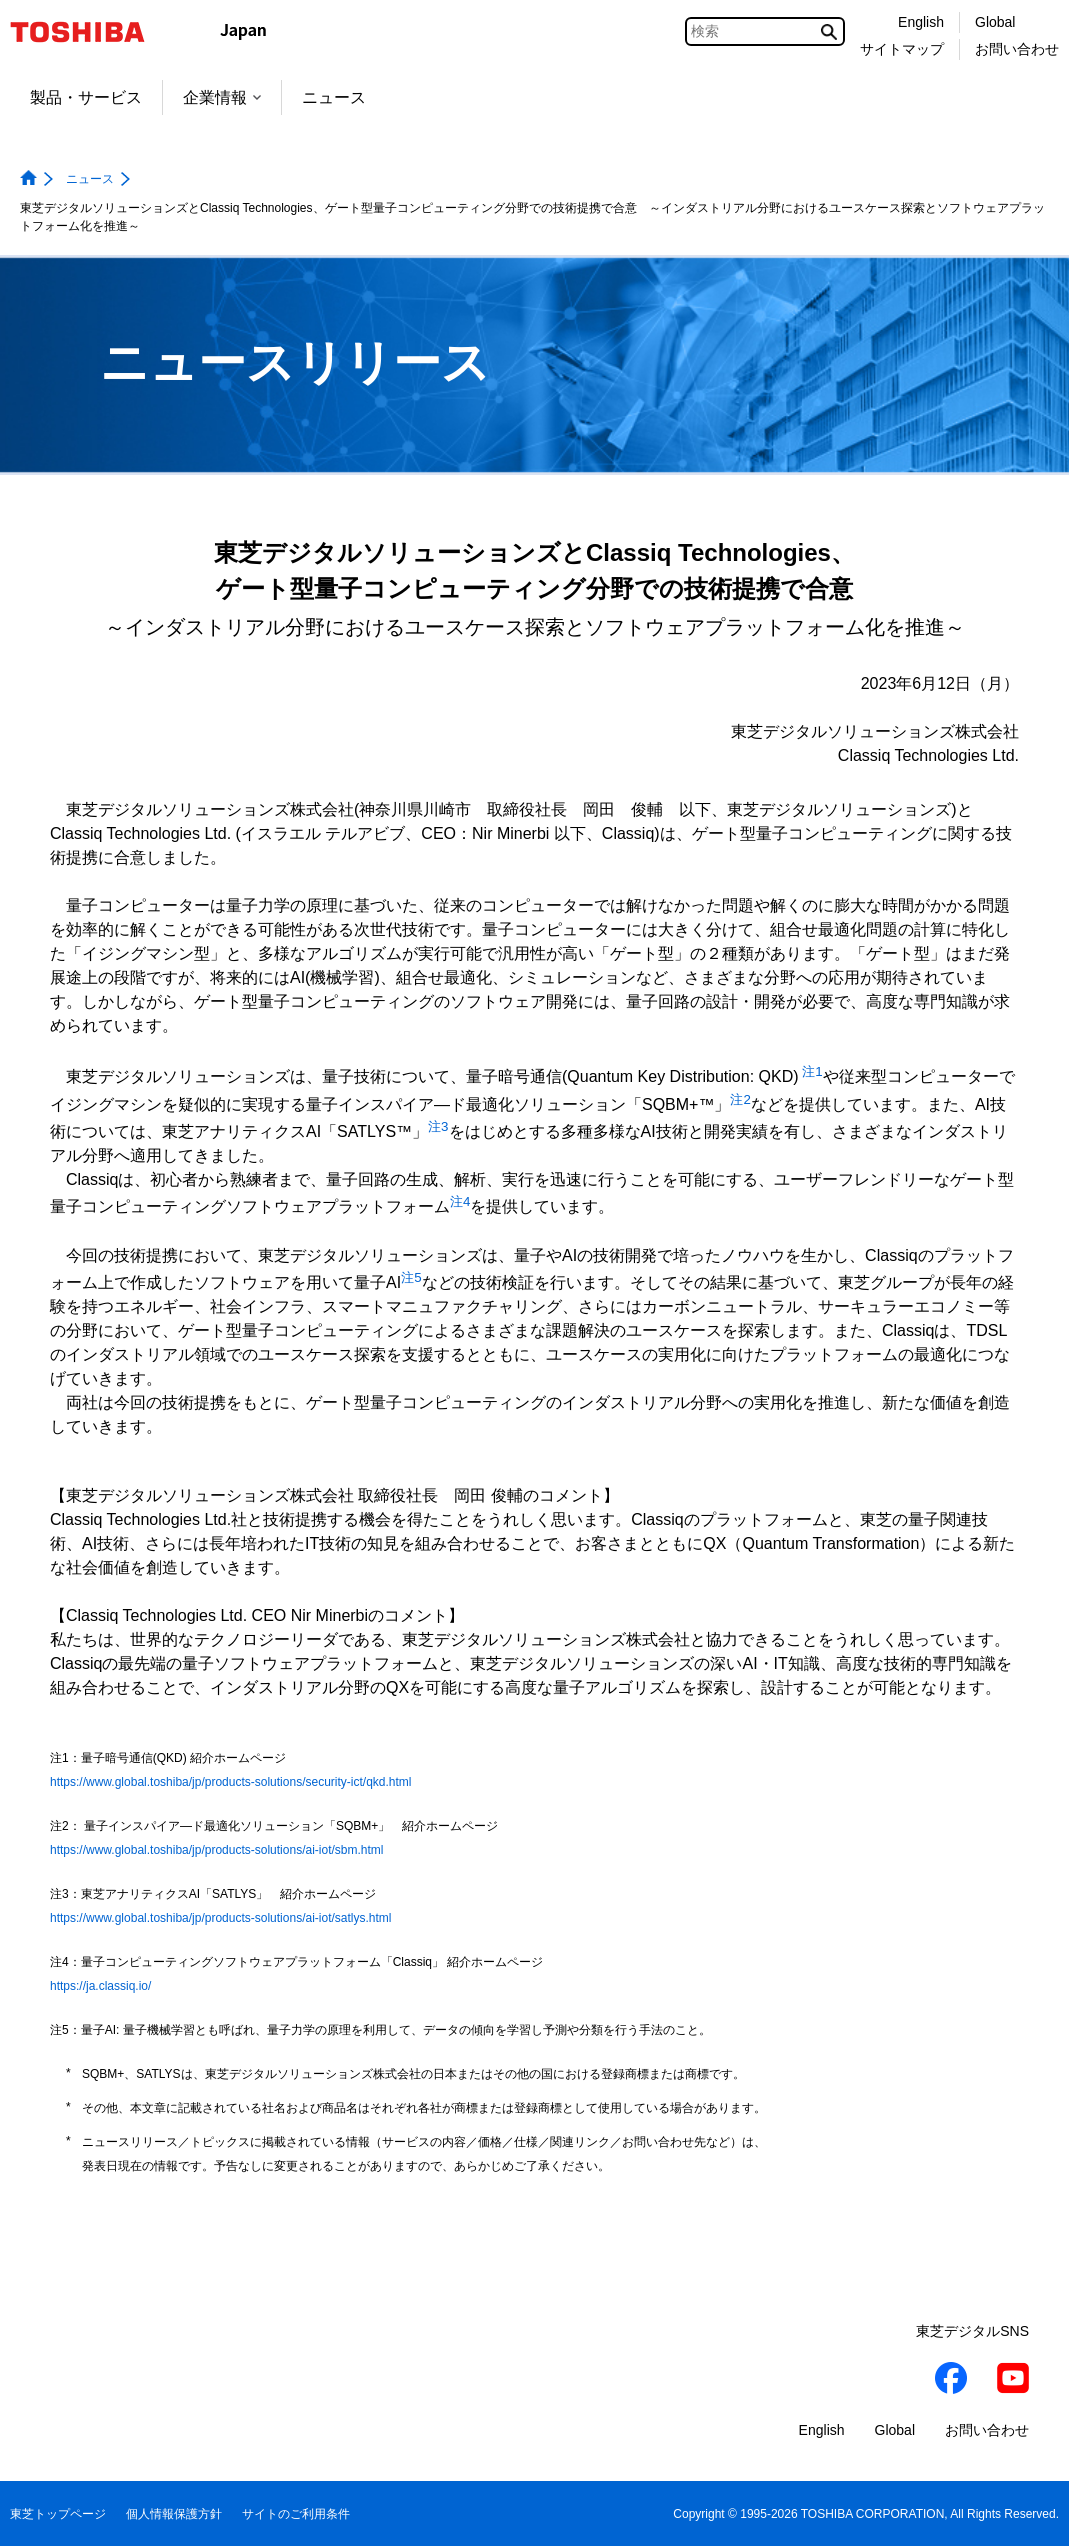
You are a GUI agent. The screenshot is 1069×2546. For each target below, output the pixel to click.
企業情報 (222, 97)
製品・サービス (86, 97)
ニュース (334, 97)
